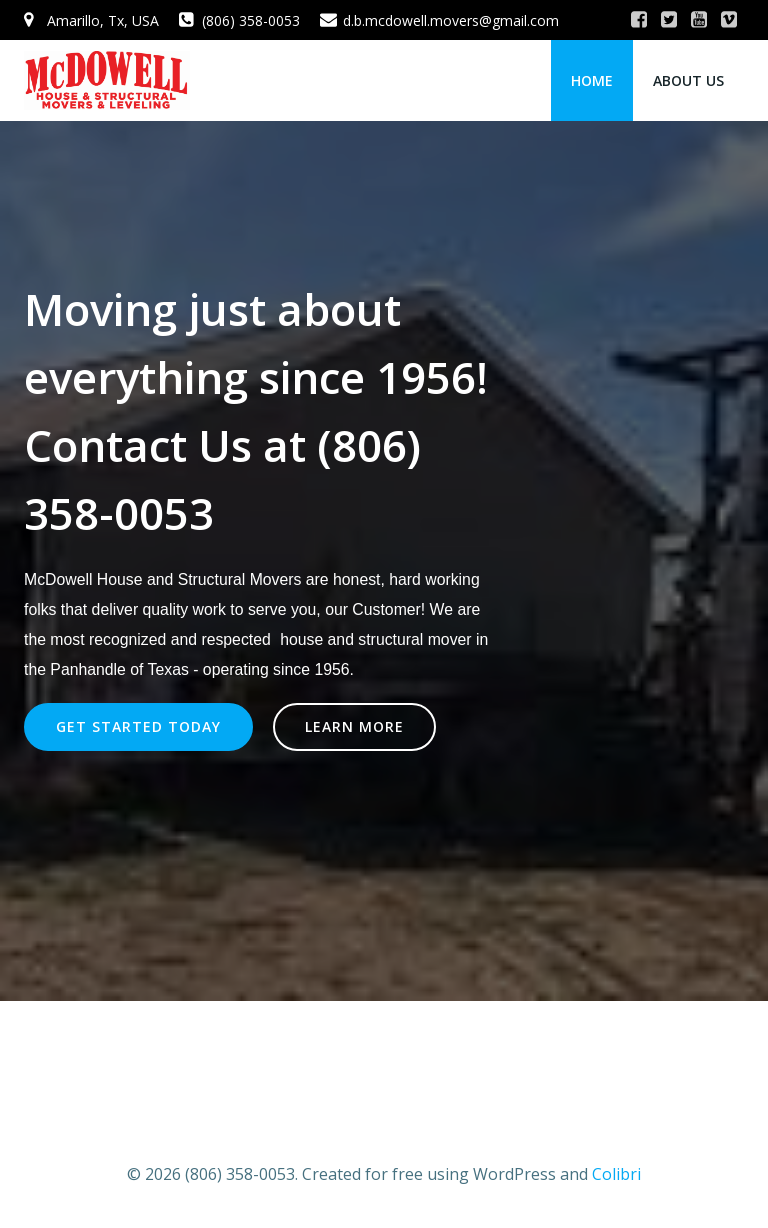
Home (592, 80)
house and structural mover (375, 639)
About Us (688, 80)
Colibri (616, 1174)
